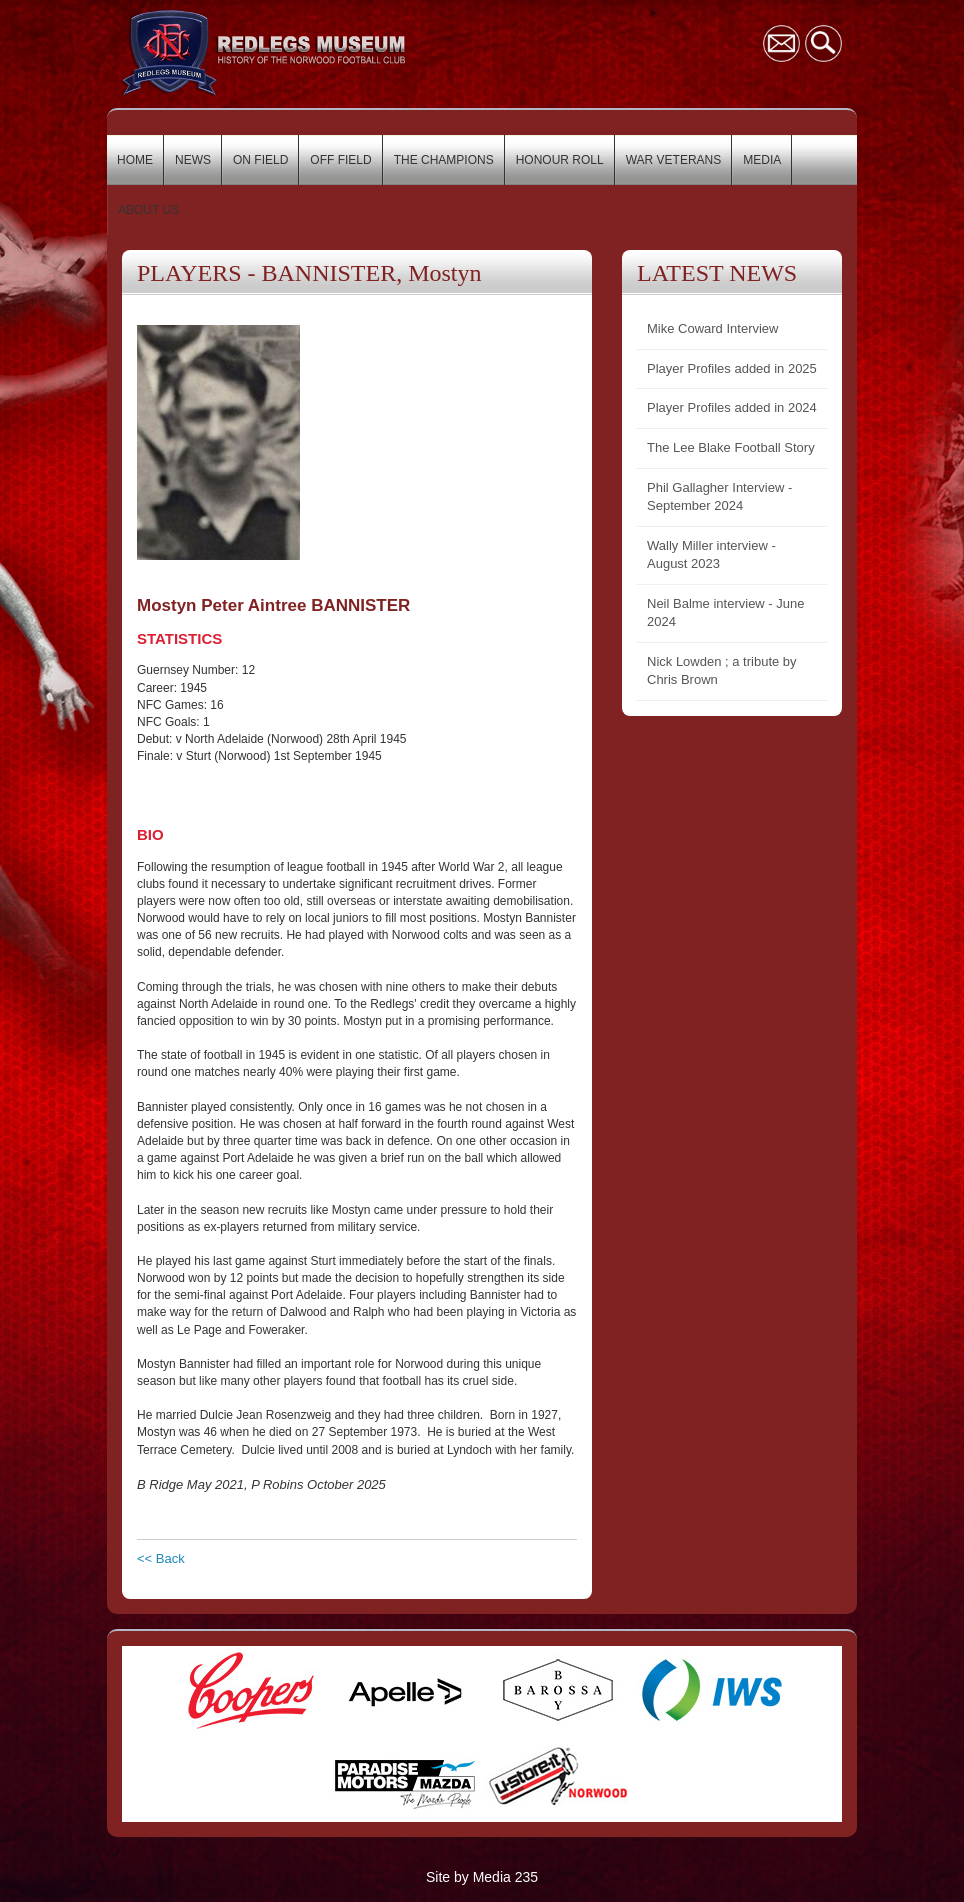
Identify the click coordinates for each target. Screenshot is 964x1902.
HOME (135, 160)
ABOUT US (148, 210)
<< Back (161, 1558)
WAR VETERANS (674, 160)
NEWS (193, 160)
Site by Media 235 (482, 1877)
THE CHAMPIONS (444, 160)
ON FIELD (260, 160)
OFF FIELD (340, 160)
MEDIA (762, 160)
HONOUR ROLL (560, 160)
